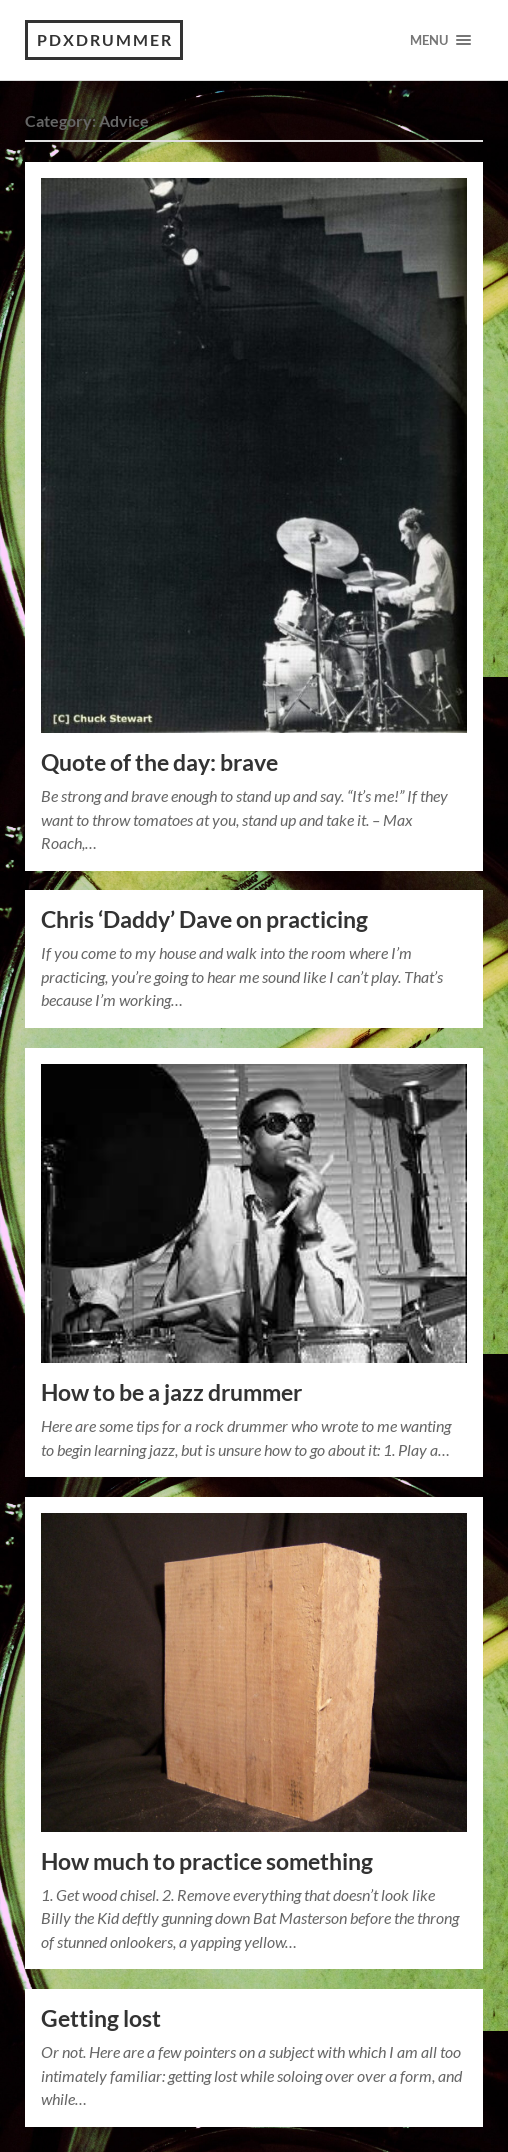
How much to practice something (207, 1861)
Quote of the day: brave (159, 762)
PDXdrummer (105, 39)
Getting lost (101, 2018)
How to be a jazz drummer (171, 1392)
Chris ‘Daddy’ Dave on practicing (204, 919)
